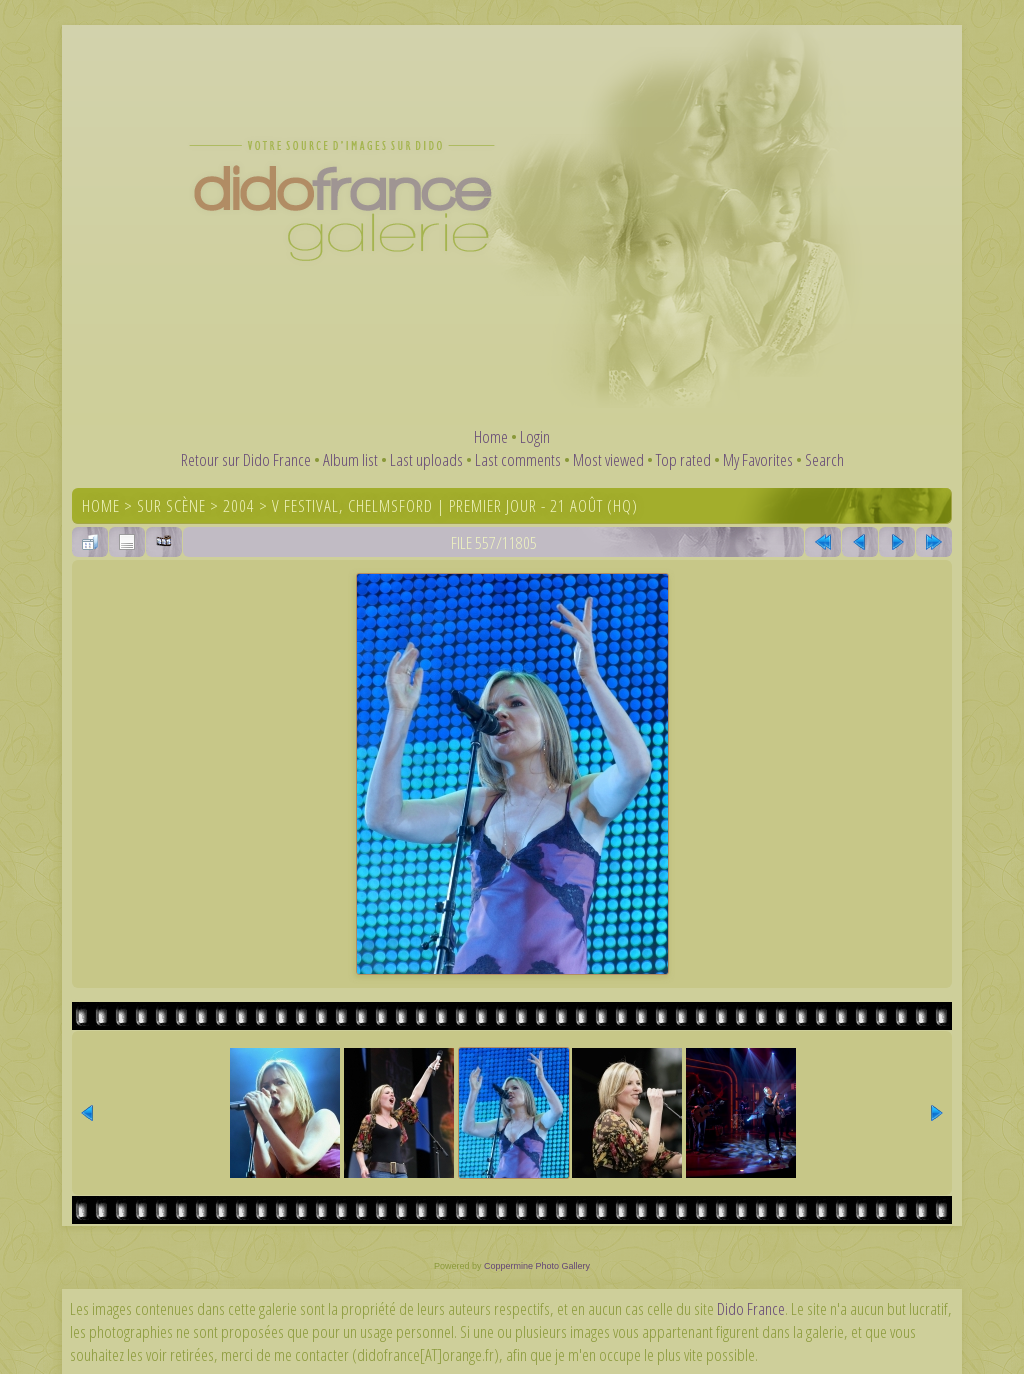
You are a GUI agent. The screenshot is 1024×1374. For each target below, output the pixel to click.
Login (535, 436)
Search (824, 459)
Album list (350, 459)
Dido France (751, 1308)
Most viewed (608, 459)
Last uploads (426, 459)
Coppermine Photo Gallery (537, 1266)
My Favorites (758, 459)
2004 (239, 505)
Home (491, 436)
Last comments (518, 459)
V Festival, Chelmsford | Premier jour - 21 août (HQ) (455, 505)
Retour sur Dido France (246, 459)
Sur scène (171, 505)
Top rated (683, 459)
